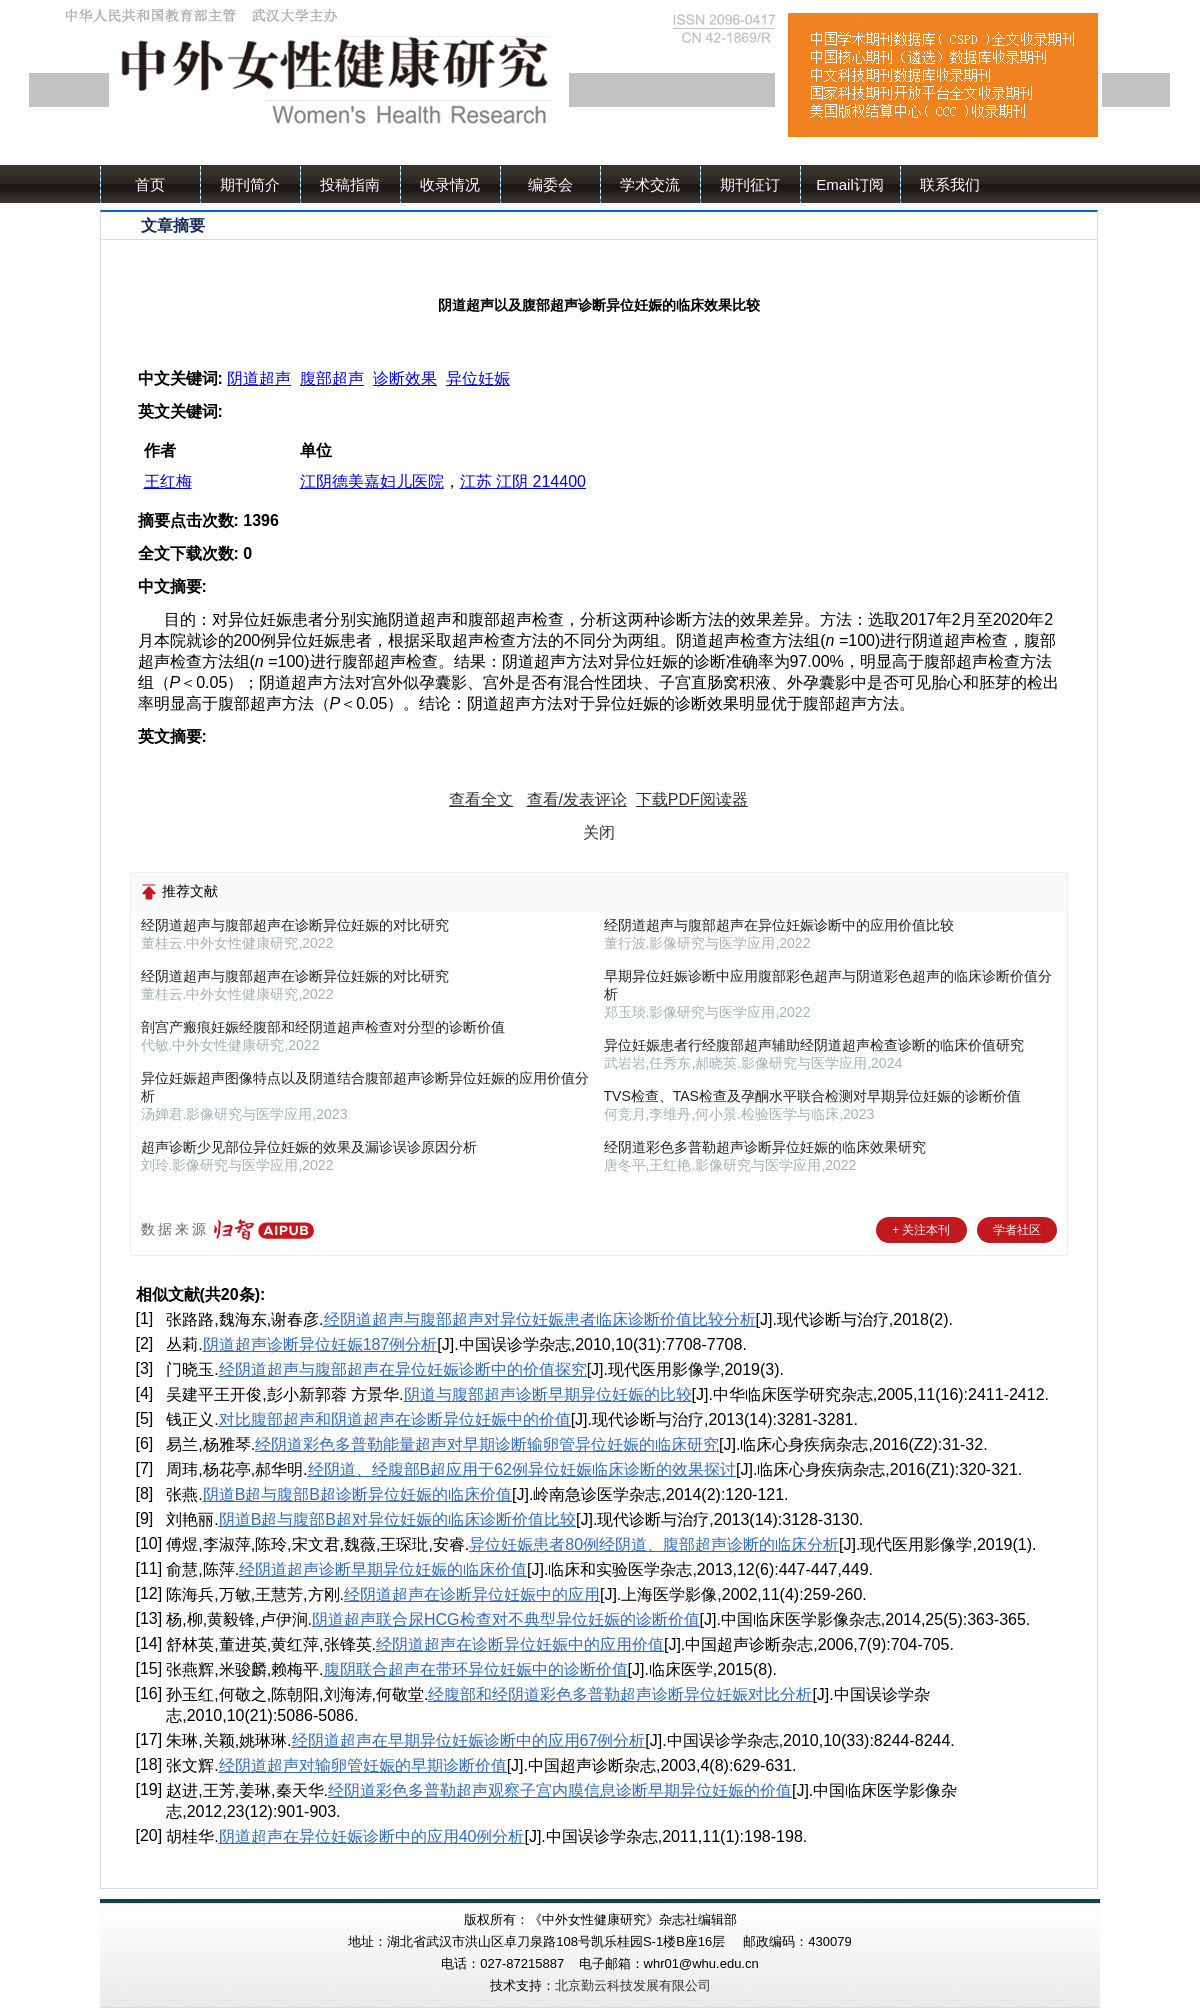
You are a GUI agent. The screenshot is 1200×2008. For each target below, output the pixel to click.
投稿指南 (350, 184)
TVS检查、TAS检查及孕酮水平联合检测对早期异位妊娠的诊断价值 (812, 1096)
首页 (150, 184)
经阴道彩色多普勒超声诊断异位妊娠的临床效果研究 (765, 1147)
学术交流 (650, 184)
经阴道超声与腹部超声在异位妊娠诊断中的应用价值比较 (779, 925)
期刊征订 (750, 184)
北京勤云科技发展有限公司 (633, 1985)
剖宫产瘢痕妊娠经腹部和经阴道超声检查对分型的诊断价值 (323, 1027)
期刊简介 (250, 184)
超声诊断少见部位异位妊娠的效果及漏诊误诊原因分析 (309, 1147)
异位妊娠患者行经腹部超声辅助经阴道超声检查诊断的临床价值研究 (814, 1045)
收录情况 (450, 184)
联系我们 (950, 184)
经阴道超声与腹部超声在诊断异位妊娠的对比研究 (295, 925)
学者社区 (1017, 1230)
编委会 (550, 184)
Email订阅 (850, 184)
